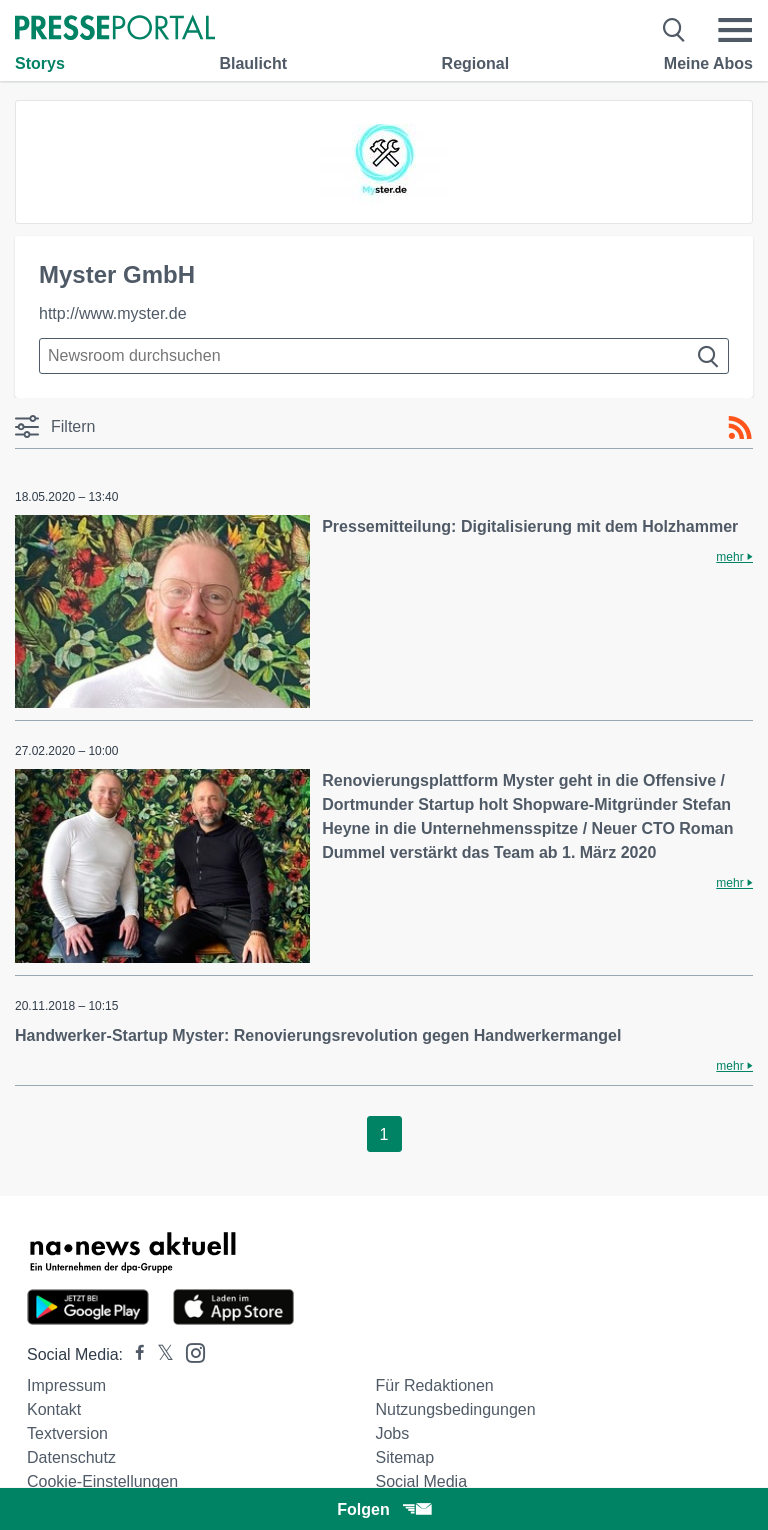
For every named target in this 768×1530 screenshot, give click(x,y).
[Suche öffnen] (674, 30)
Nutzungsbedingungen (455, 1409)
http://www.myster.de (113, 313)
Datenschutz (71, 1457)
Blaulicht (253, 63)
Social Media (421, 1481)
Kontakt (54, 1409)
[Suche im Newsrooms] (384, 356)
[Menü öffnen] (735, 30)
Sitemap (404, 1457)
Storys (40, 63)
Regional (476, 63)
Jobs (392, 1433)
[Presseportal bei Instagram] (189, 1351)
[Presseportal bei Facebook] (134, 1354)
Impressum (66, 1385)
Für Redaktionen (434, 1385)
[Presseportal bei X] (159, 1354)
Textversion (67, 1433)
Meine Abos (708, 63)
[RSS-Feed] (740, 428)
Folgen (383, 1509)
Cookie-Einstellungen (102, 1481)
